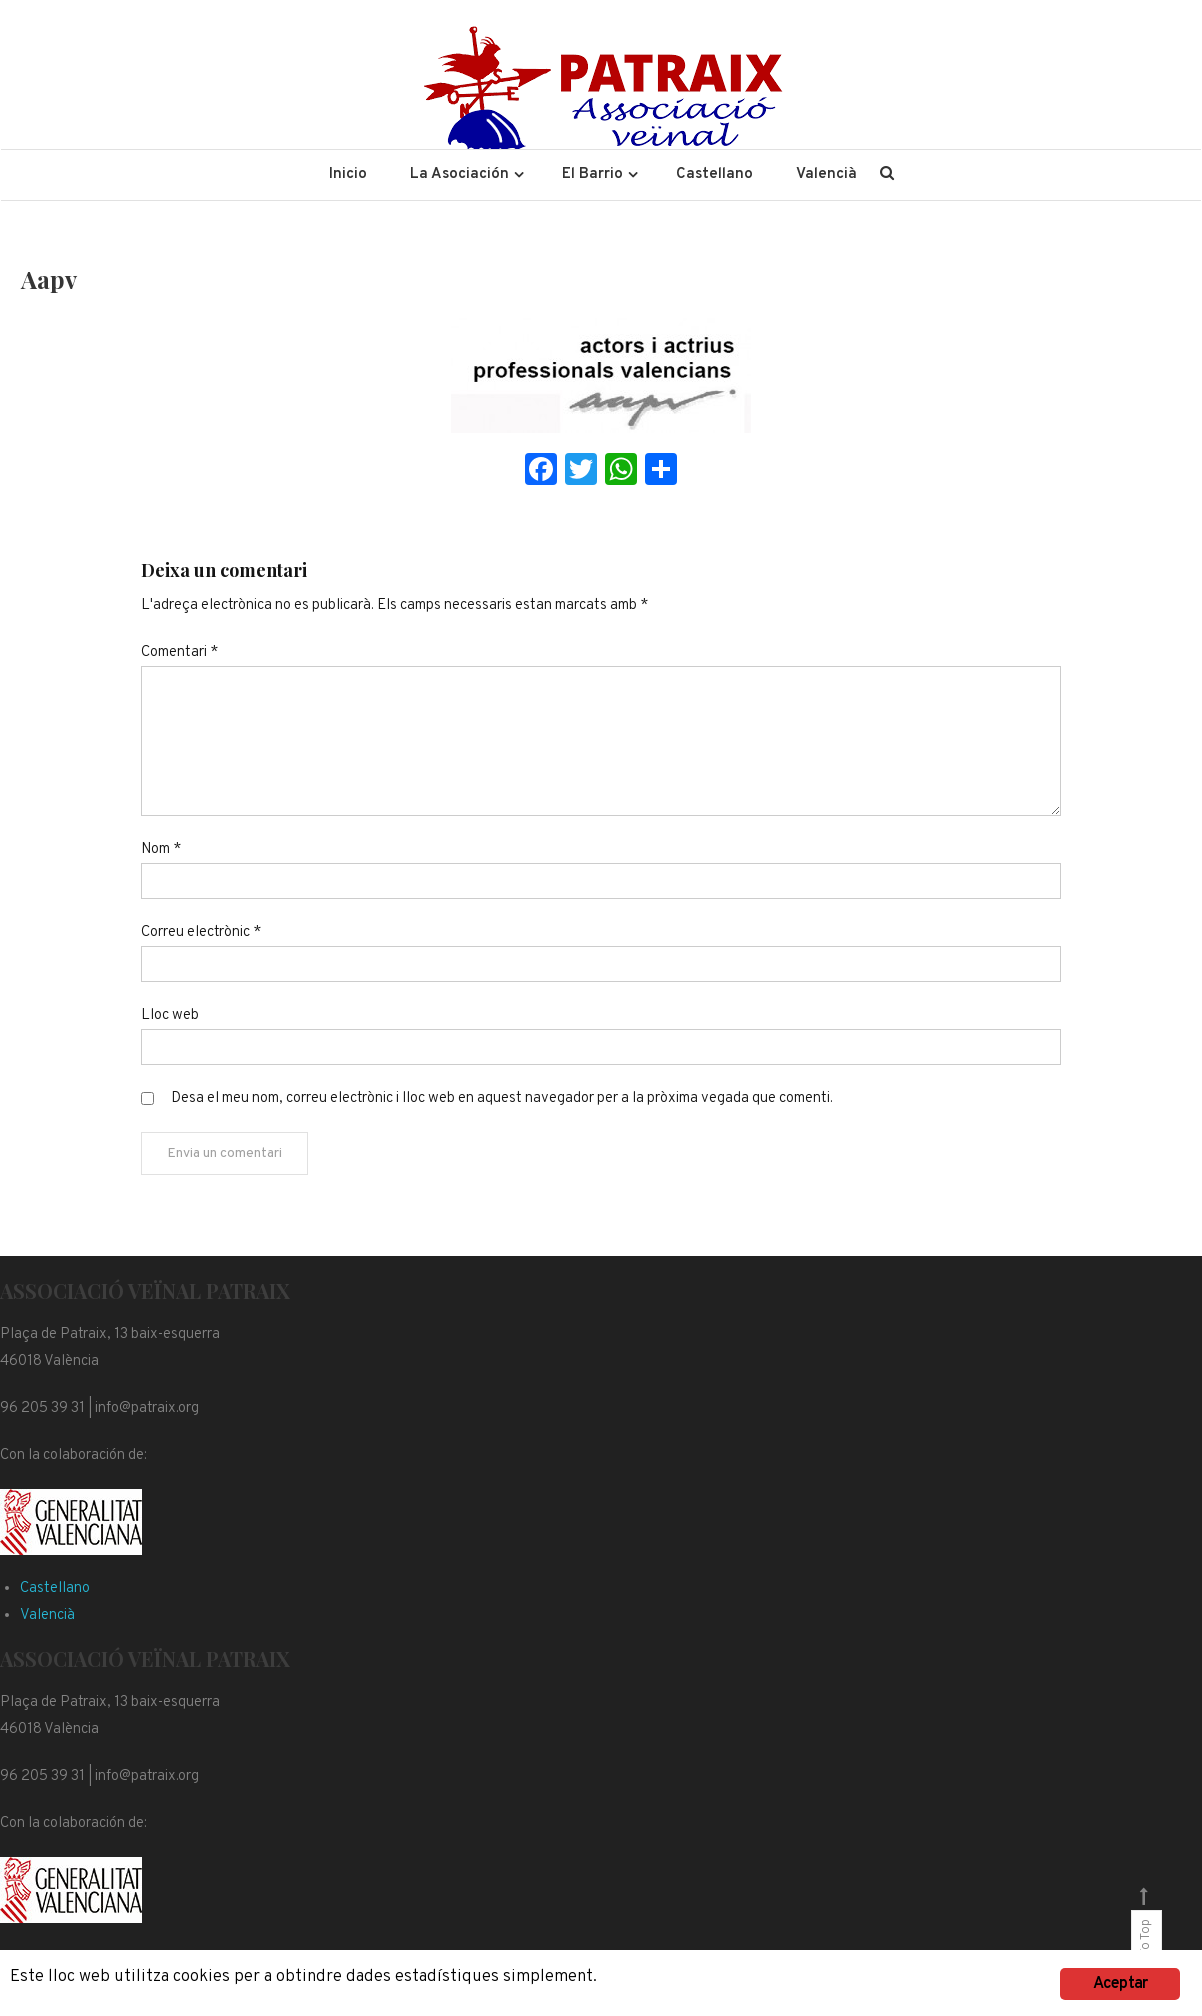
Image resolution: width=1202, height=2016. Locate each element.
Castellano (714, 174)
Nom (161, 849)
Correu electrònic (201, 932)
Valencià (826, 174)
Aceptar (1120, 1984)
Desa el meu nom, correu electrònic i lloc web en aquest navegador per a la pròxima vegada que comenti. (502, 1098)
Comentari (179, 652)
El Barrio (592, 174)
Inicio (348, 174)
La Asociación (459, 174)
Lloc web (170, 1015)
